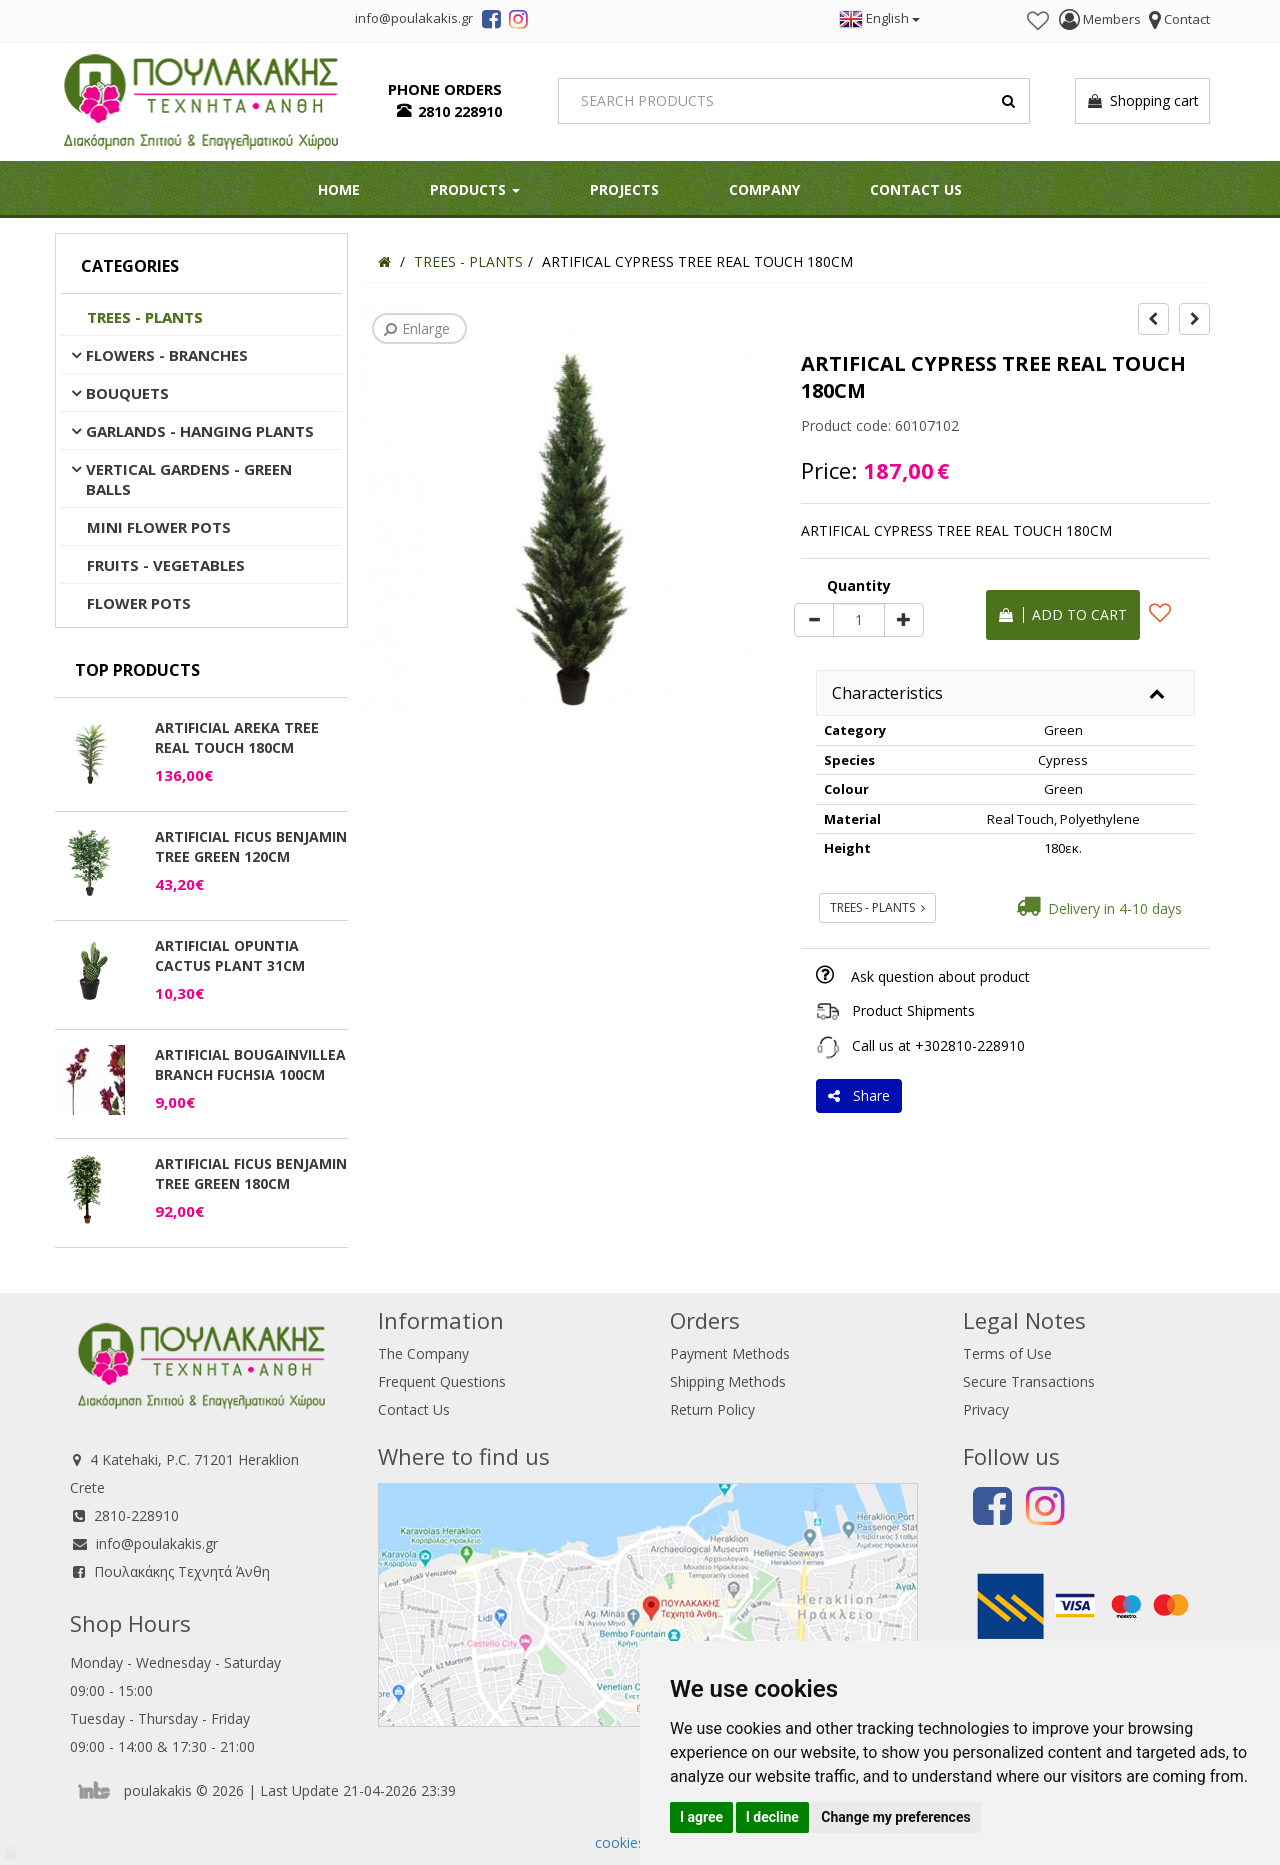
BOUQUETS (127, 393)
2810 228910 (460, 111)
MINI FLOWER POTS (159, 527)
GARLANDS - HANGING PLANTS (200, 431)
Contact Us (916, 189)
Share (859, 1095)
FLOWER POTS (139, 603)
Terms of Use (1007, 1353)
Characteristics (887, 693)
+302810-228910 (970, 1045)
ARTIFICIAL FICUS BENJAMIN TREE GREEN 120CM (251, 846)
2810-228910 (136, 1515)
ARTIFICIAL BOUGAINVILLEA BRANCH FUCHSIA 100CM (250, 1064)
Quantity (859, 585)
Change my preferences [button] (895, 1817)
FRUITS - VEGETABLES (166, 565)
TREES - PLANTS (145, 317)
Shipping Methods (728, 1381)
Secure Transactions (1029, 1381)
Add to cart (1063, 614)
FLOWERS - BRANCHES (167, 355)
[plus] (904, 620)
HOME (339, 189)
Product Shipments (913, 1010)
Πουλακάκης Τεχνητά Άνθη (182, 1571)
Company (764, 189)
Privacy (986, 1409)
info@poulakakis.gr (157, 1543)
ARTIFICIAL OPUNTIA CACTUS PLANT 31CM (230, 955)
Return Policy (712, 1409)
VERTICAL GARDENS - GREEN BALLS (189, 479)
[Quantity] (859, 620)
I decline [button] (772, 1817)
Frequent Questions (442, 1381)
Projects (624, 189)
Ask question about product (940, 976)
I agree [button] (701, 1817)
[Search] (794, 101)
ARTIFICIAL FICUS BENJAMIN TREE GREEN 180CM (251, 1173)
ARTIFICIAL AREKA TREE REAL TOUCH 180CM (237, 737)
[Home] (384, 261)
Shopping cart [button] (1142, 101)
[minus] (814, 620)
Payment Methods (730, 1353)
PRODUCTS (475, 189)
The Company (423, 1353)
